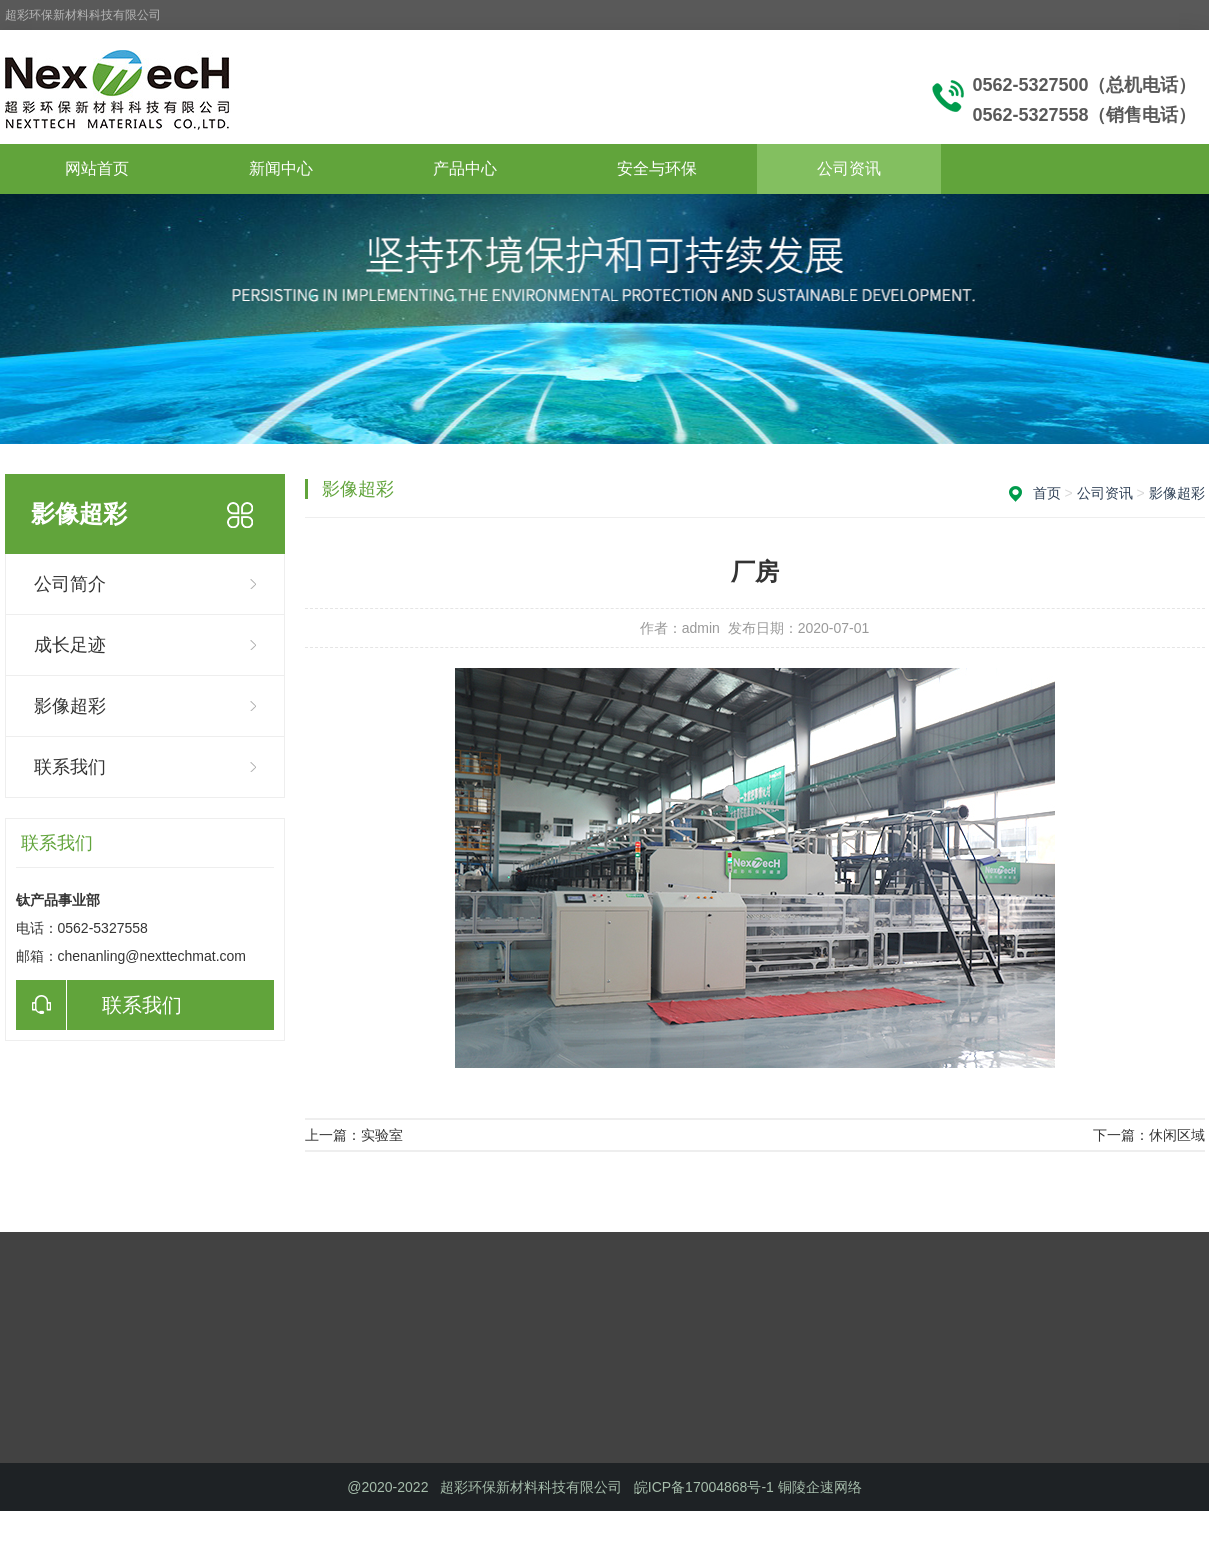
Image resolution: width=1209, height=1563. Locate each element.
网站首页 (97, 168)
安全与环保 (657, 168)
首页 (1047, 493)
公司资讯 (849, 168)
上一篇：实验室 (354, 1135)
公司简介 (70, 584)
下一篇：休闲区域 (1149, 1135)
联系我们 (70, 767)
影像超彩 (70, 706)
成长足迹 (70, 645)
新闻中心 (281, 168)
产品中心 (465, 168)
